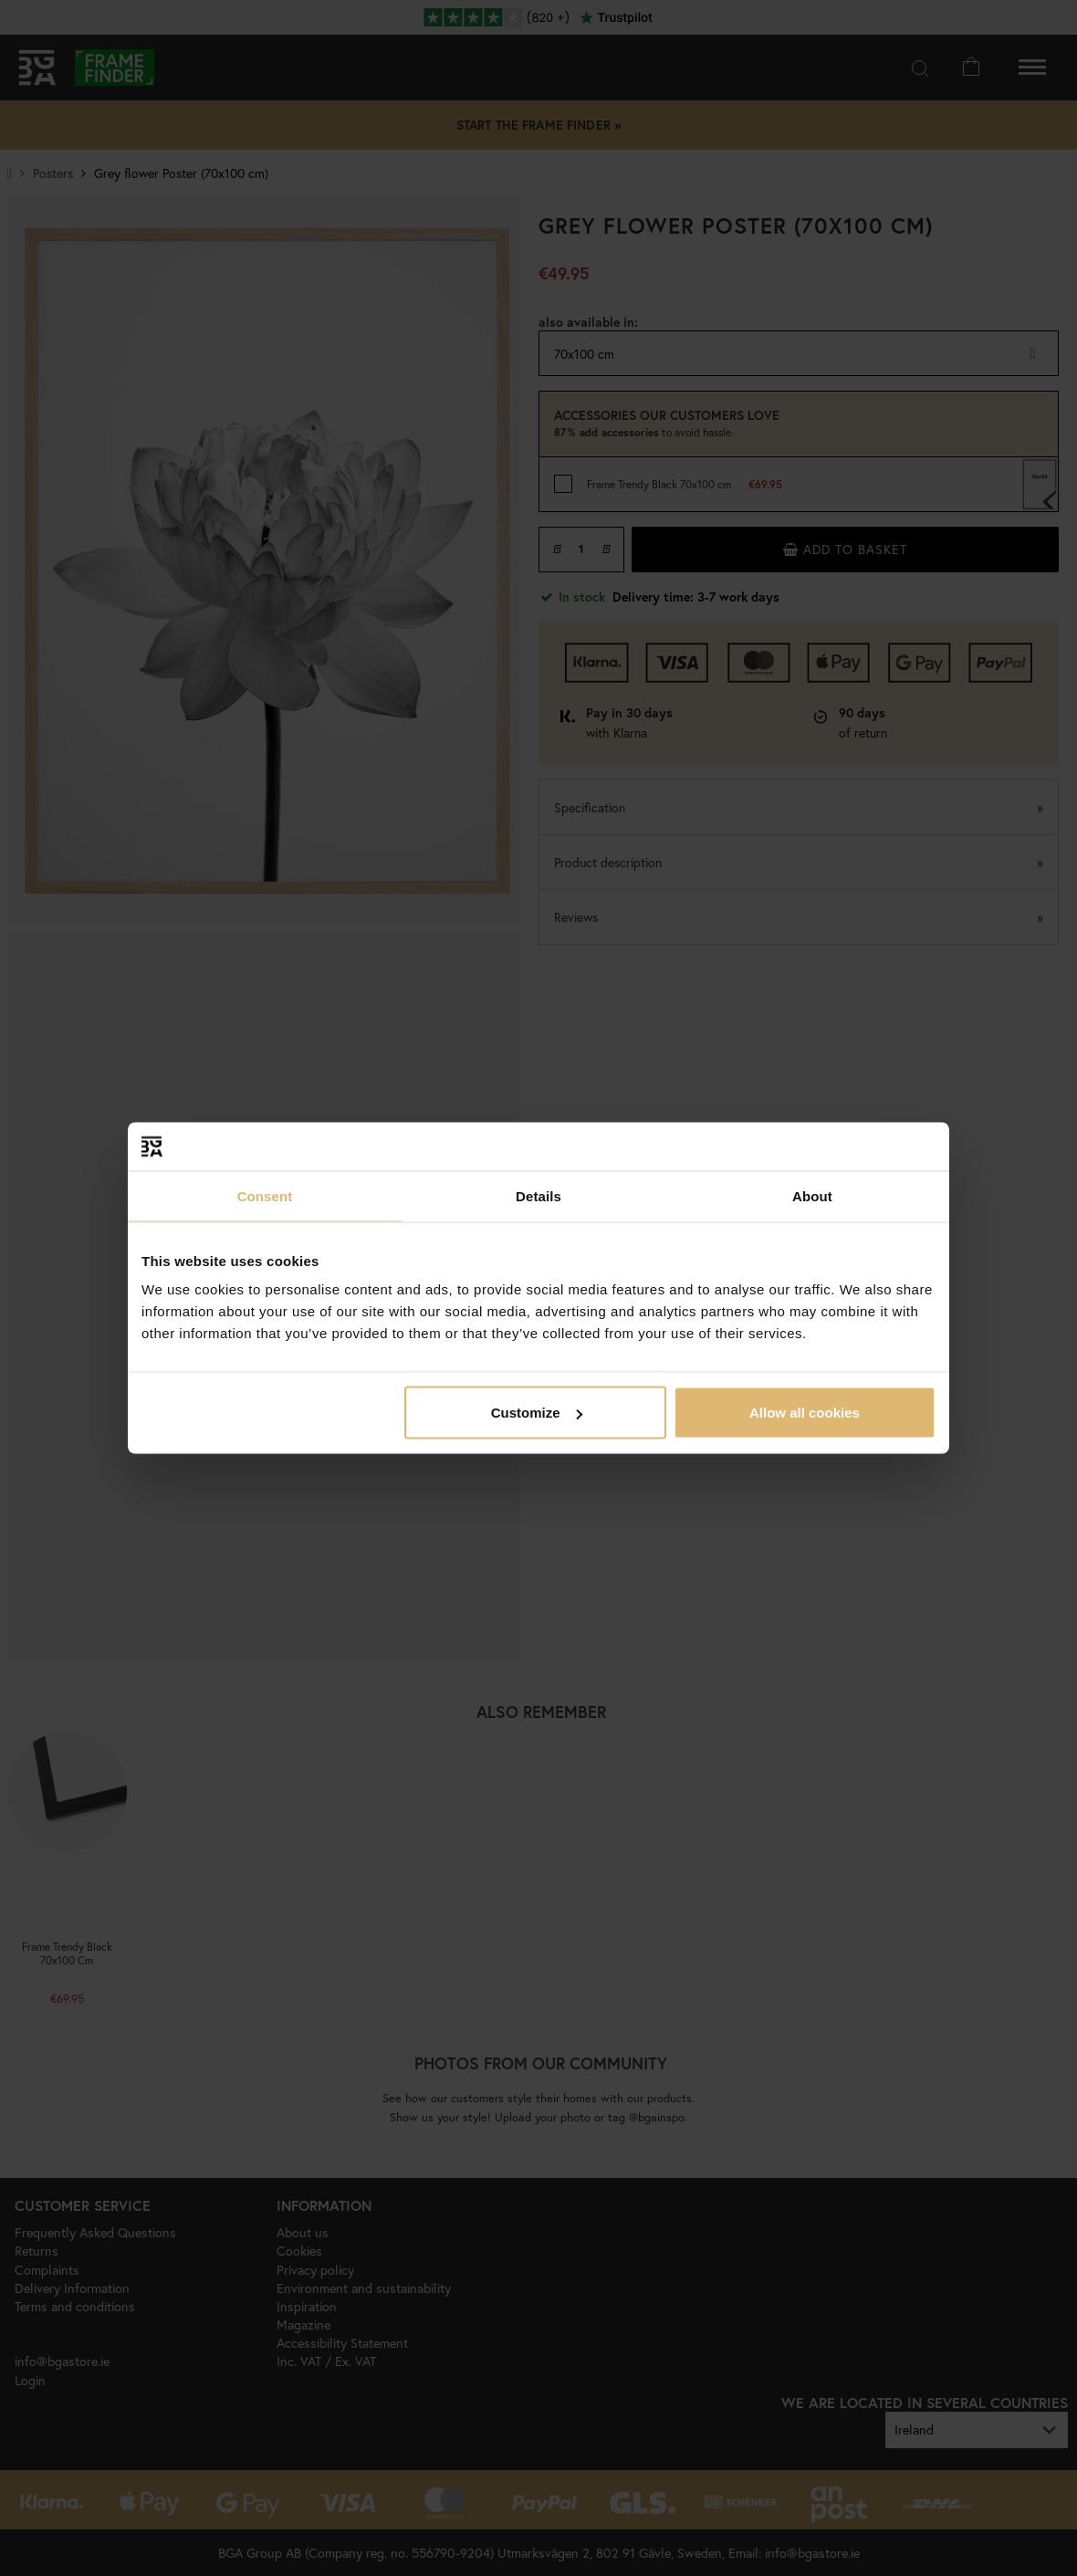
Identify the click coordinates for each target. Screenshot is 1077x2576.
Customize (536, 1412)
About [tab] (812, 1195)
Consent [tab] (265, 1195)
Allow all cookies (804, 1412)
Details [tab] (538, 1195)
